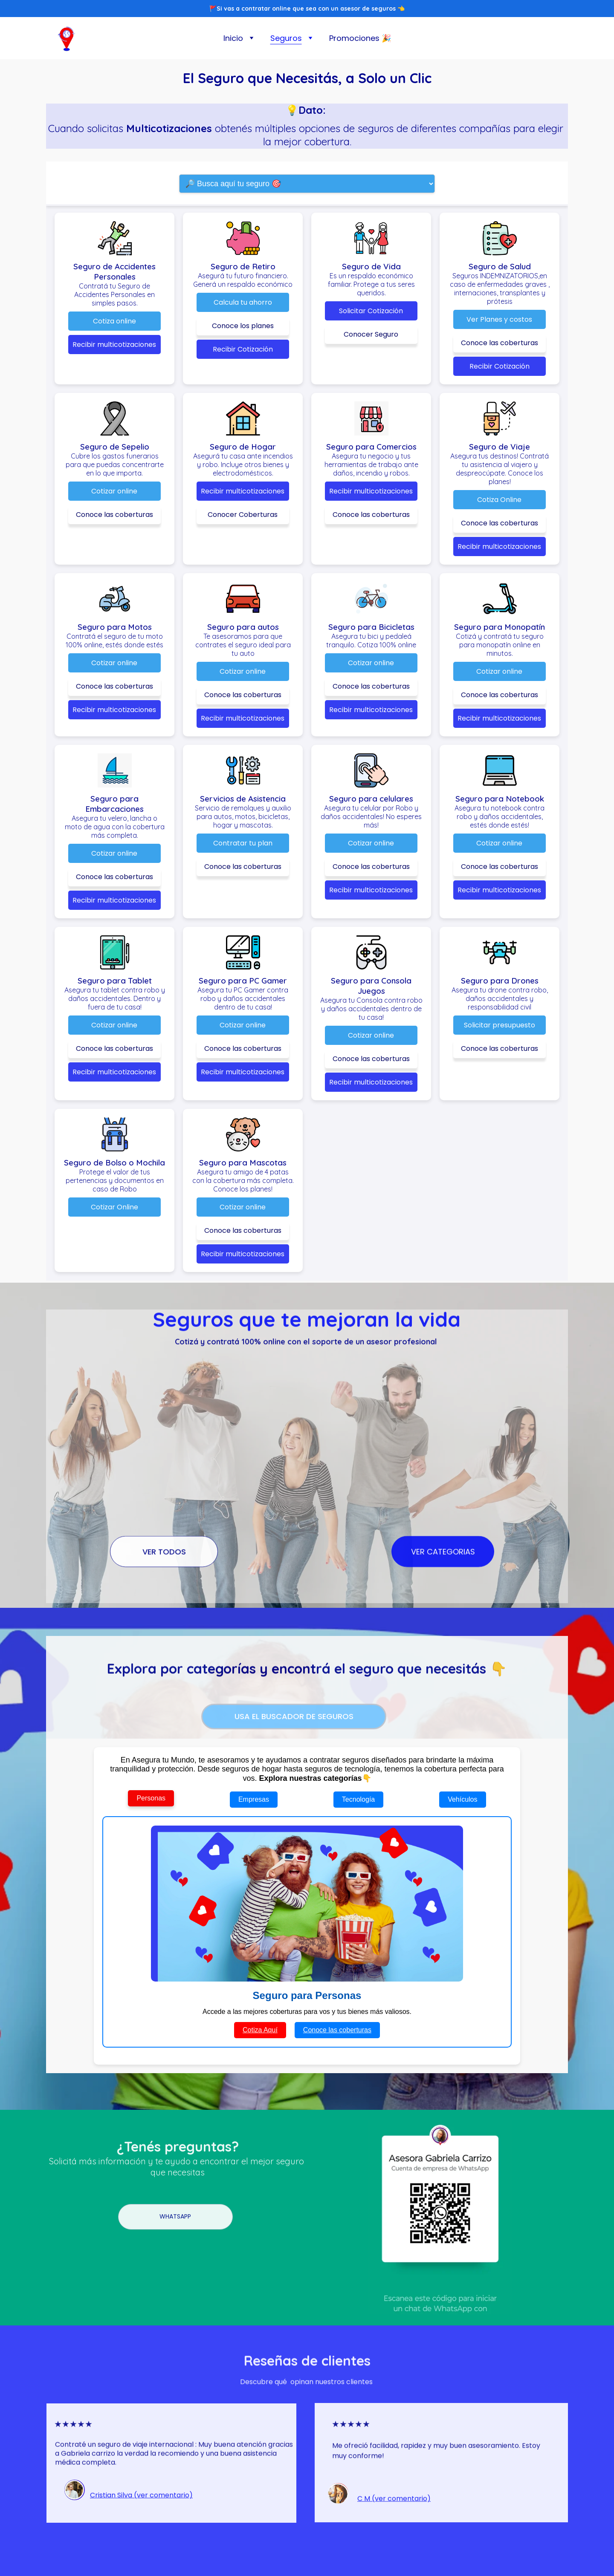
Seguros (286, 38)
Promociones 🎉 (360, 38)
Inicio (233, 38)
